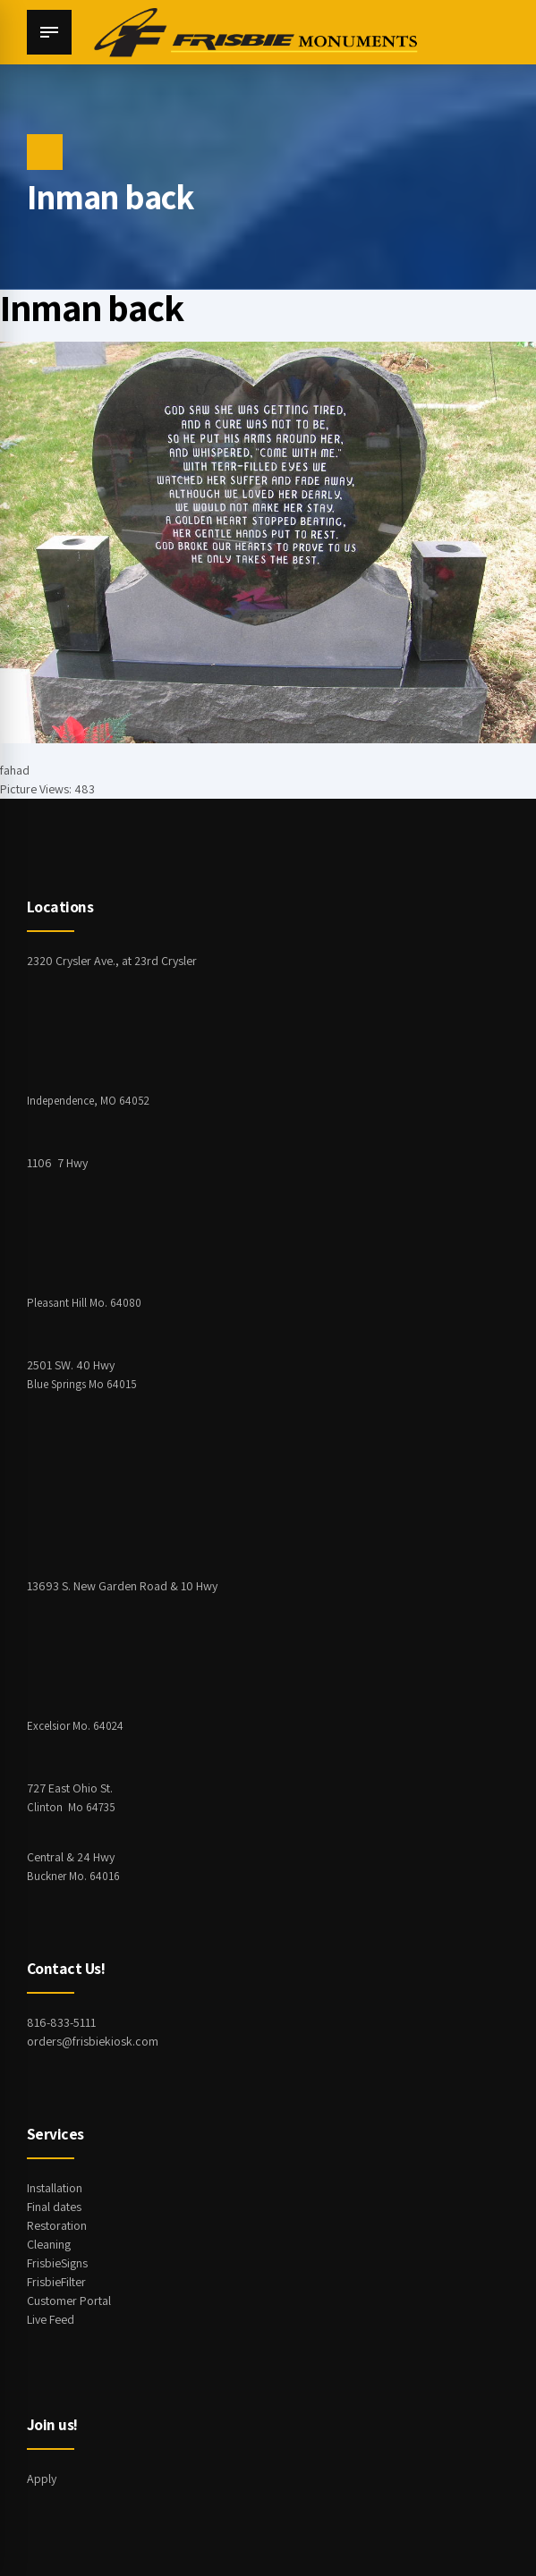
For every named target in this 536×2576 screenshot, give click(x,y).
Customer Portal (69, 2300)
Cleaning (49, 2244)
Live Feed (50, 2319)
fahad (15, 770)
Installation (54, 2188)
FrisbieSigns (57, 2263)
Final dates (54, 2207)
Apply (41, 2478)
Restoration (57, 2225)
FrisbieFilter (56, 2282)
